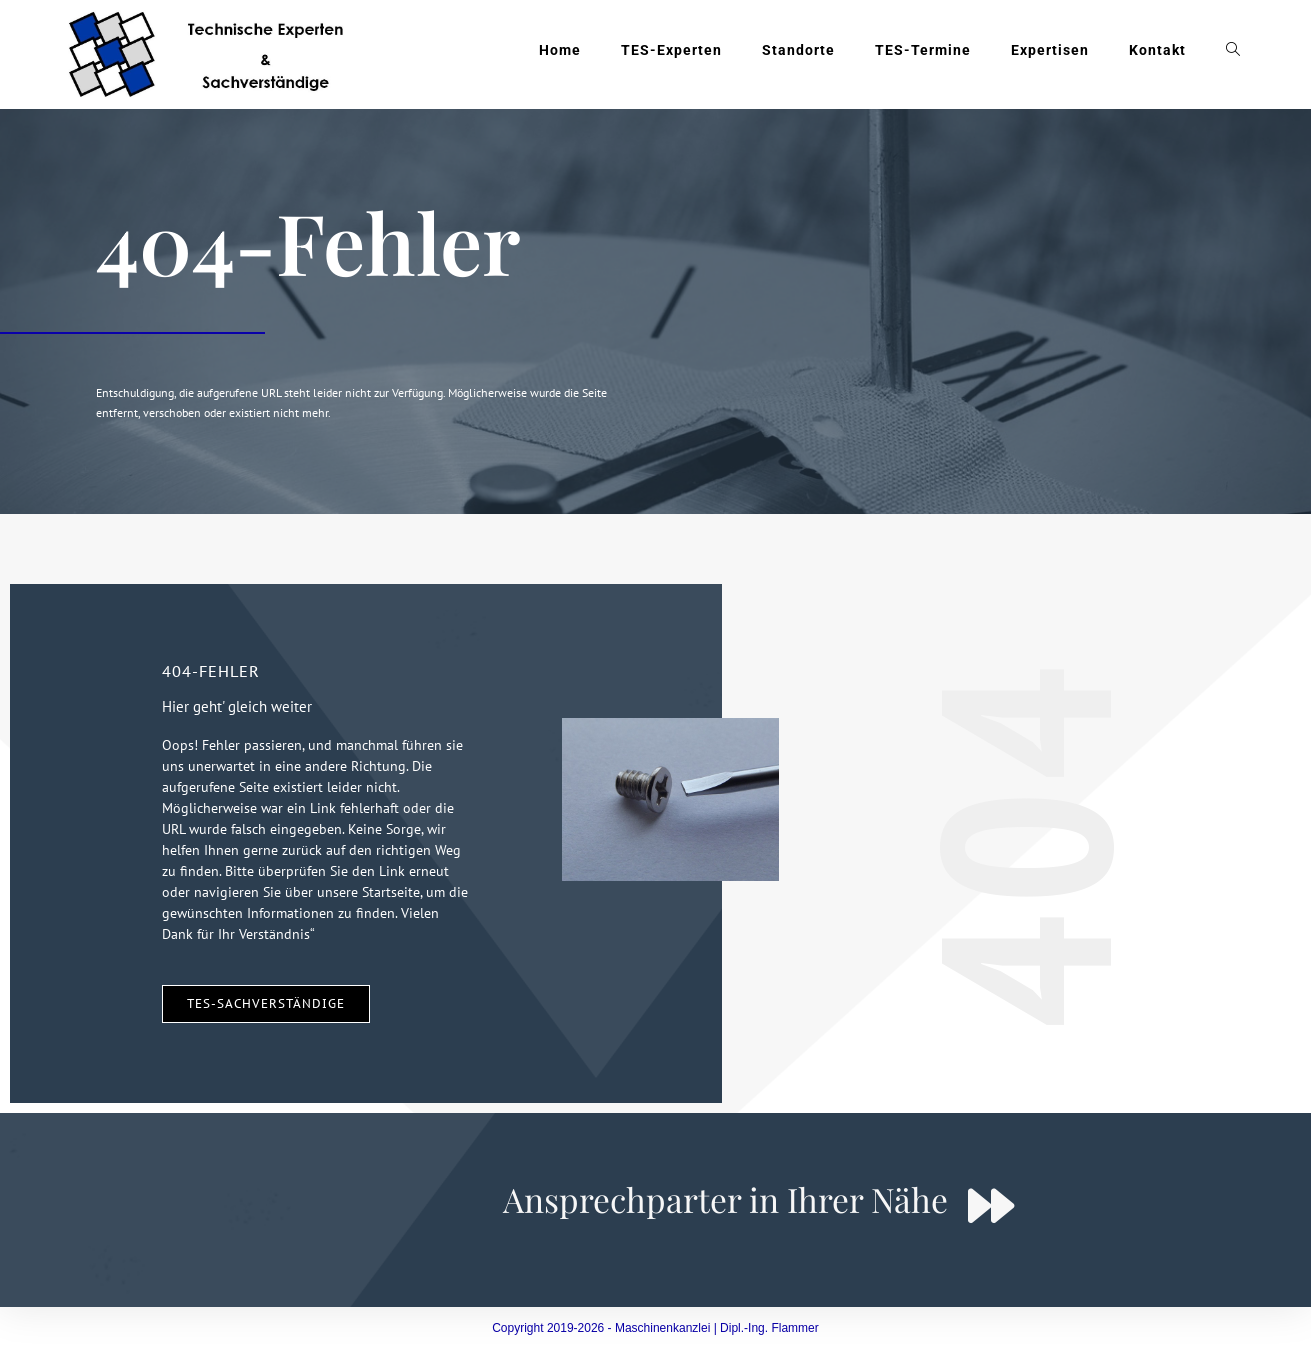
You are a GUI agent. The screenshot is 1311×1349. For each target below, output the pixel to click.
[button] (44, 1305)
